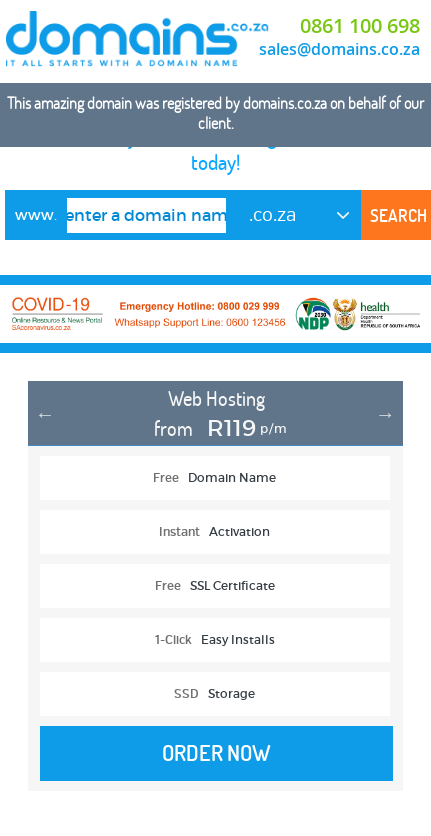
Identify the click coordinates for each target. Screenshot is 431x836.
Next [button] (385, 414)
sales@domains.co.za (339, 49)
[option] (215, 596)
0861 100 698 (360, 25)
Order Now (216, 753)
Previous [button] (45, 414)
